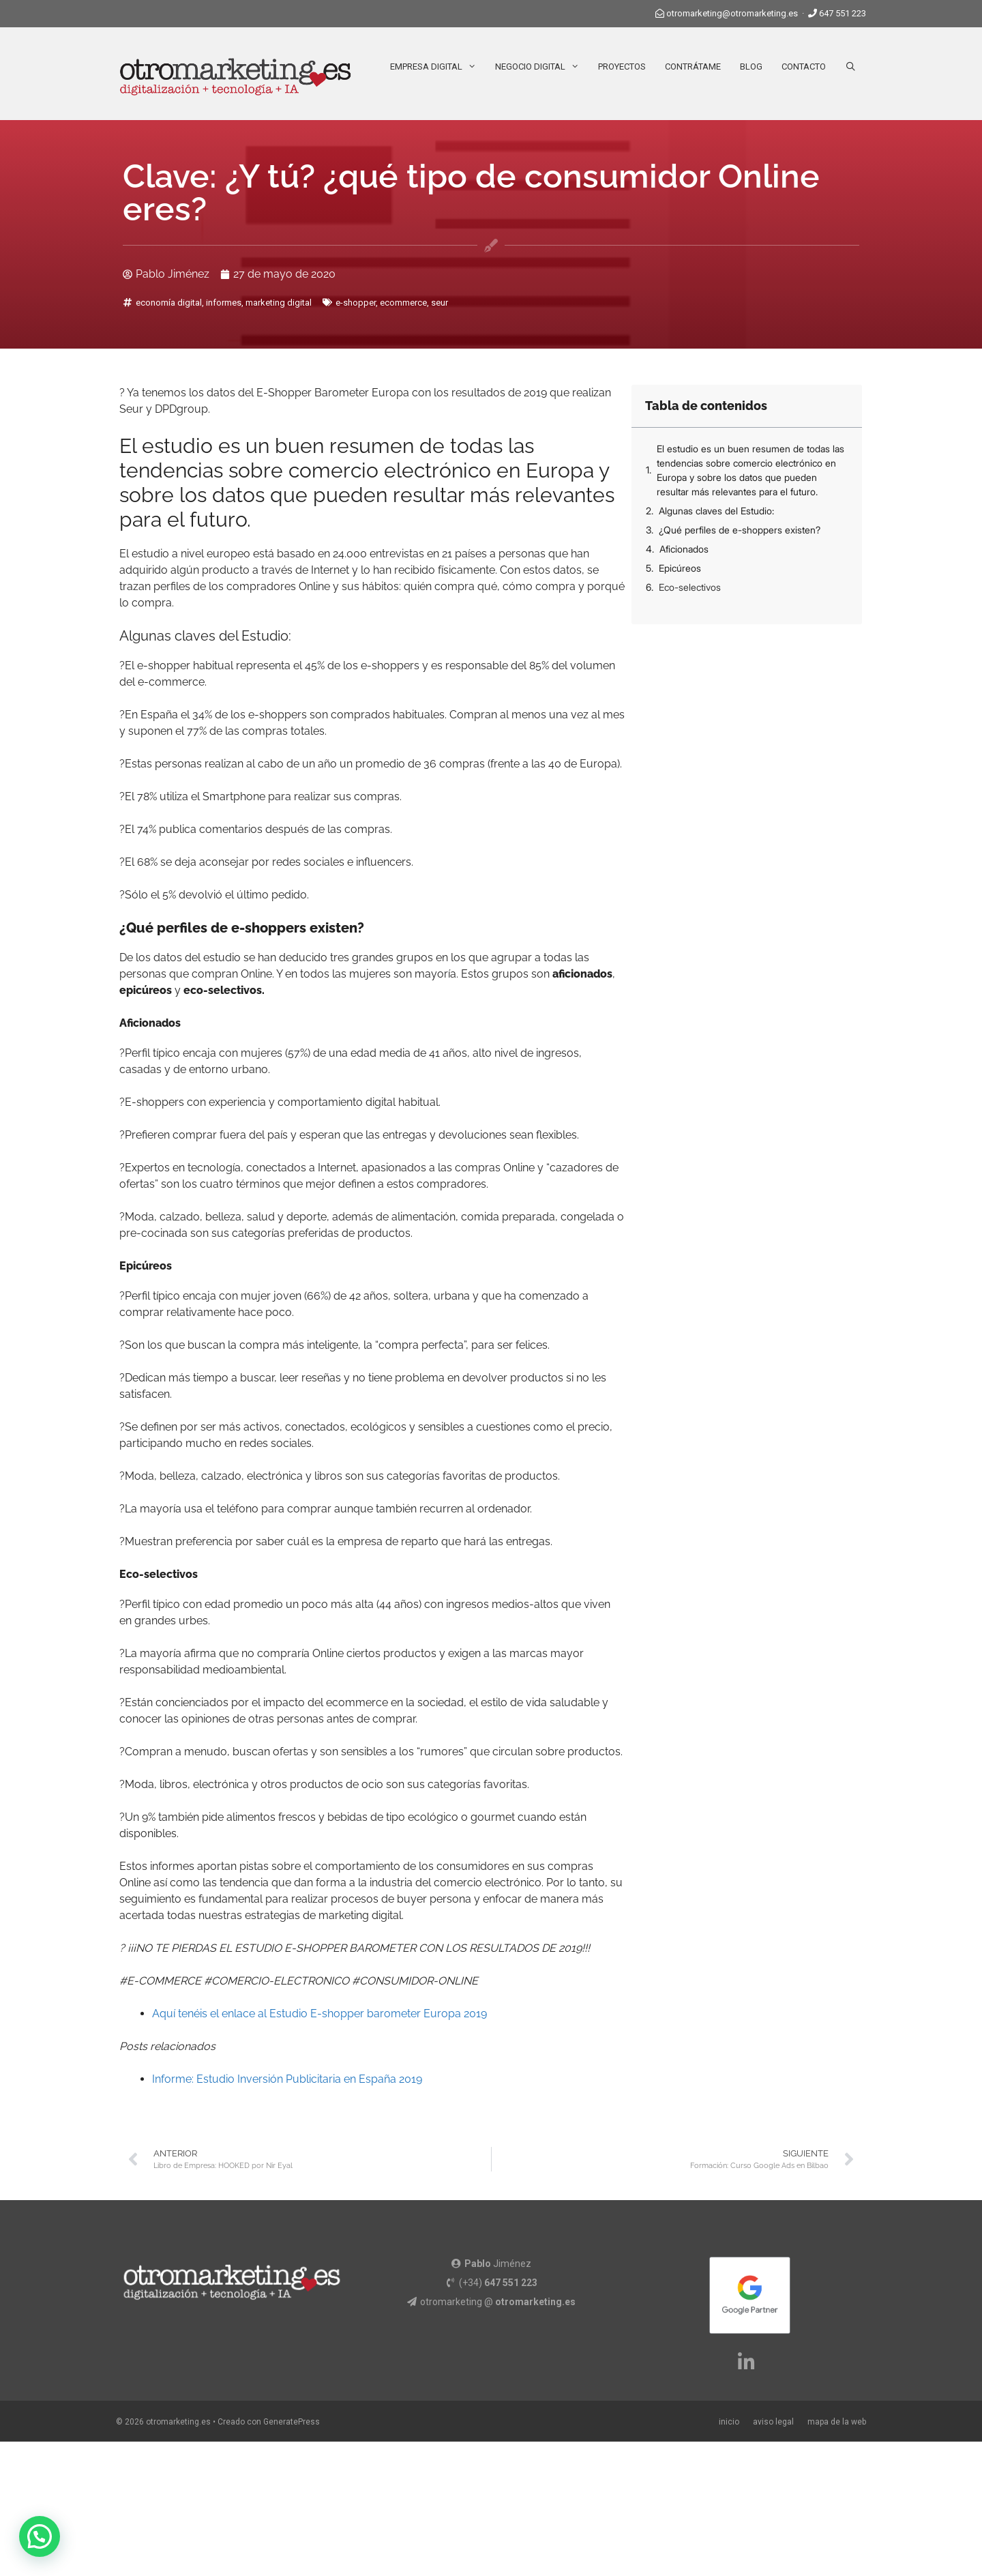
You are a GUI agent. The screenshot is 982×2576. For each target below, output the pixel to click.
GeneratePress (291, 2422)
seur (439, 302)
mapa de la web (836, 2422)
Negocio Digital (542, 67)
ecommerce (403, 302)
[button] (39, 2536)
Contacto (804, 66)
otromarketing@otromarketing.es (732, 13)
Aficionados (684, 549)
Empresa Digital (438, 67)
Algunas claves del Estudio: (716, 510)
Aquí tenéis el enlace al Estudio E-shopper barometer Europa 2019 (319, 2013)
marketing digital (279, 302)
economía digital (169, 302)
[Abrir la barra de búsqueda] (850, 67)
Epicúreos (680, 568)
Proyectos (622, 66)
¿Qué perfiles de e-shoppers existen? (739, 530)
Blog (751, 66)
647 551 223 (842, 13)
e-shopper (356, 302)
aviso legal (773, 2422)
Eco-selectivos (690, 587)
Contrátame (693, 66)
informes (223, 302)
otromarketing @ (498, 2301)
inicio (729, 2422)
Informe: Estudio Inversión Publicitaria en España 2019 (287, 2079)
